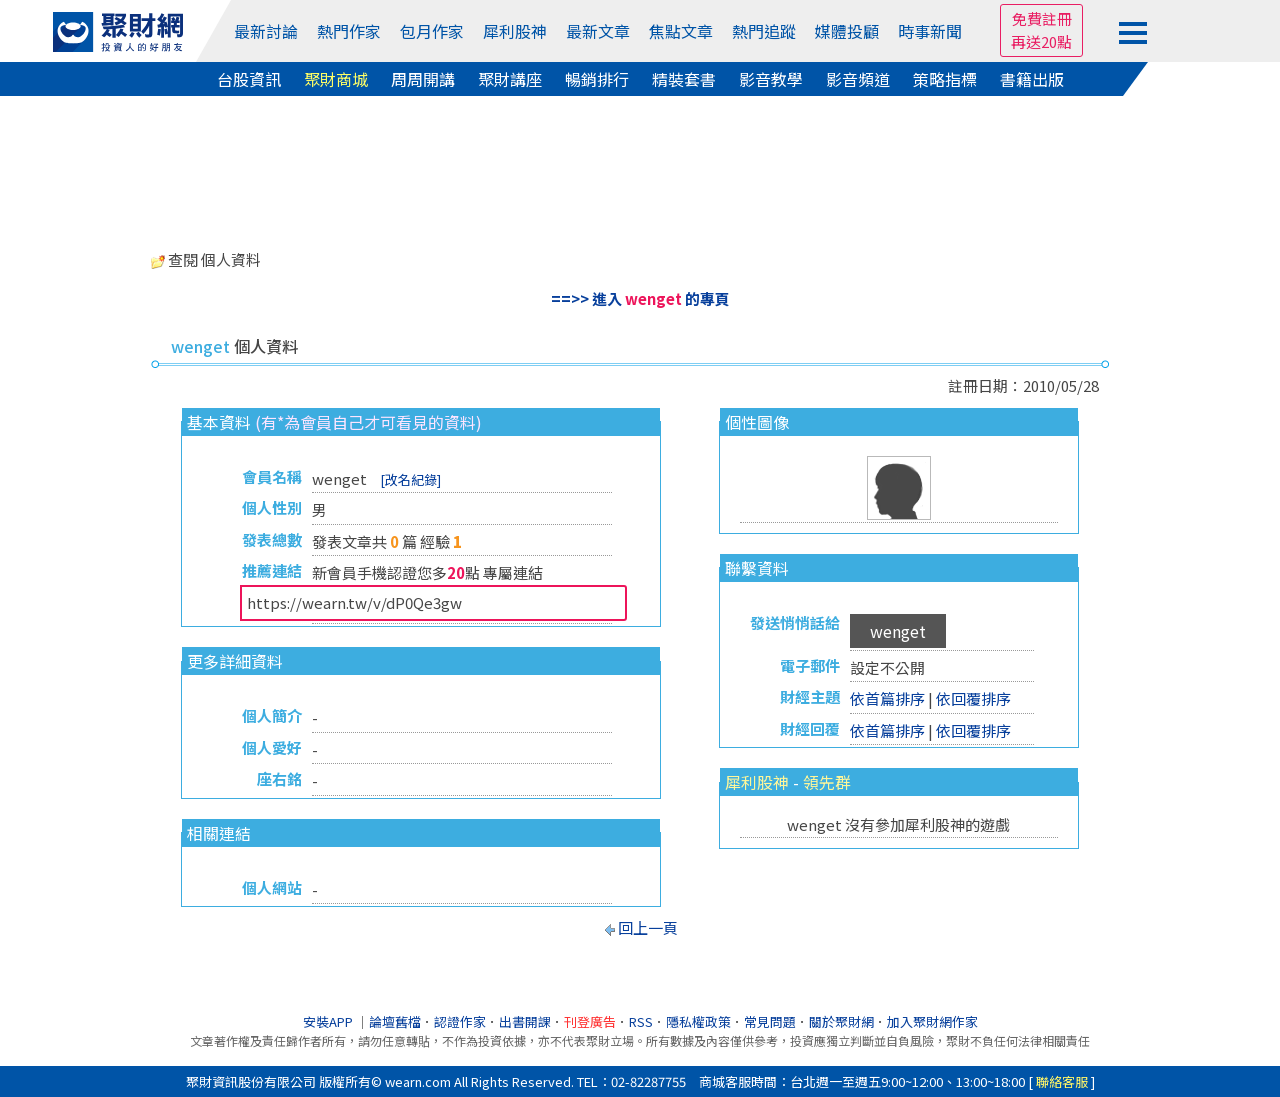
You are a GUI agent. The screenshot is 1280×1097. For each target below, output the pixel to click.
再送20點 (1041, 41)
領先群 (827, 782)
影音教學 (771, 79)
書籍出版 (1032, 79)
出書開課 (525, 1021)
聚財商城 (336, 79)
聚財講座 (510, 79)
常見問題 (770, 1021)
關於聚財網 (841, 1021)
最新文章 (598, 31)
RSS (641, 1021)
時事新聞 (930, 31)
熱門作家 (349, 31)
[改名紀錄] (410, 479)
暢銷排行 (597, 79)
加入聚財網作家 (932, 1021)
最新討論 (266, 31)
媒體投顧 (847, 31)
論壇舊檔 (395, 1021)
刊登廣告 (590, 1021)
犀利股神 (515, 31)
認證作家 (460, 1021)
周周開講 (423, 79)
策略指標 (945, 79)
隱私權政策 (698, 1021)
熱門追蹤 (764, 31)
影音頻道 (858, 79)
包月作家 (432, 31)
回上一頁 (648, 927)
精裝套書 (684, 79)
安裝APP (329, 1021)
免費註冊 (1042, 18)
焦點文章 (681, 31)
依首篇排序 (887, 698)
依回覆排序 (973, 698)
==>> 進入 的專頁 (640, 298)
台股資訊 (249, 79)
